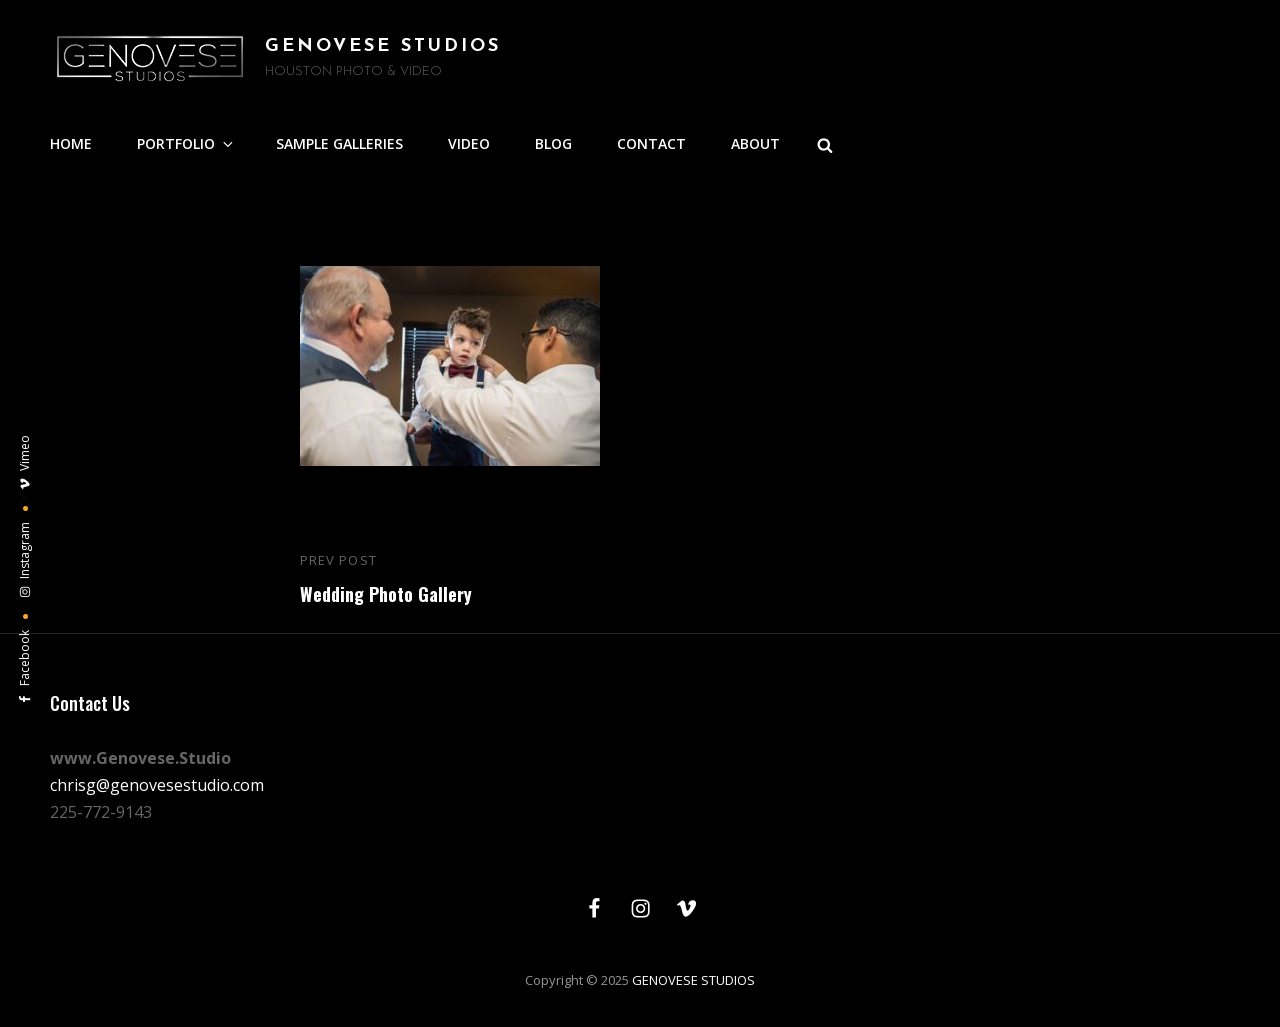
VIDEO (469, 143)
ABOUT (755, 143)
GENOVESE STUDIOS (383, 46)
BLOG (553, 143)
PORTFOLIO (186, 143)
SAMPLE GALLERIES (339, 143)
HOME (71, 143)
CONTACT (651, 143)
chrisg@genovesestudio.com (157, 785)
